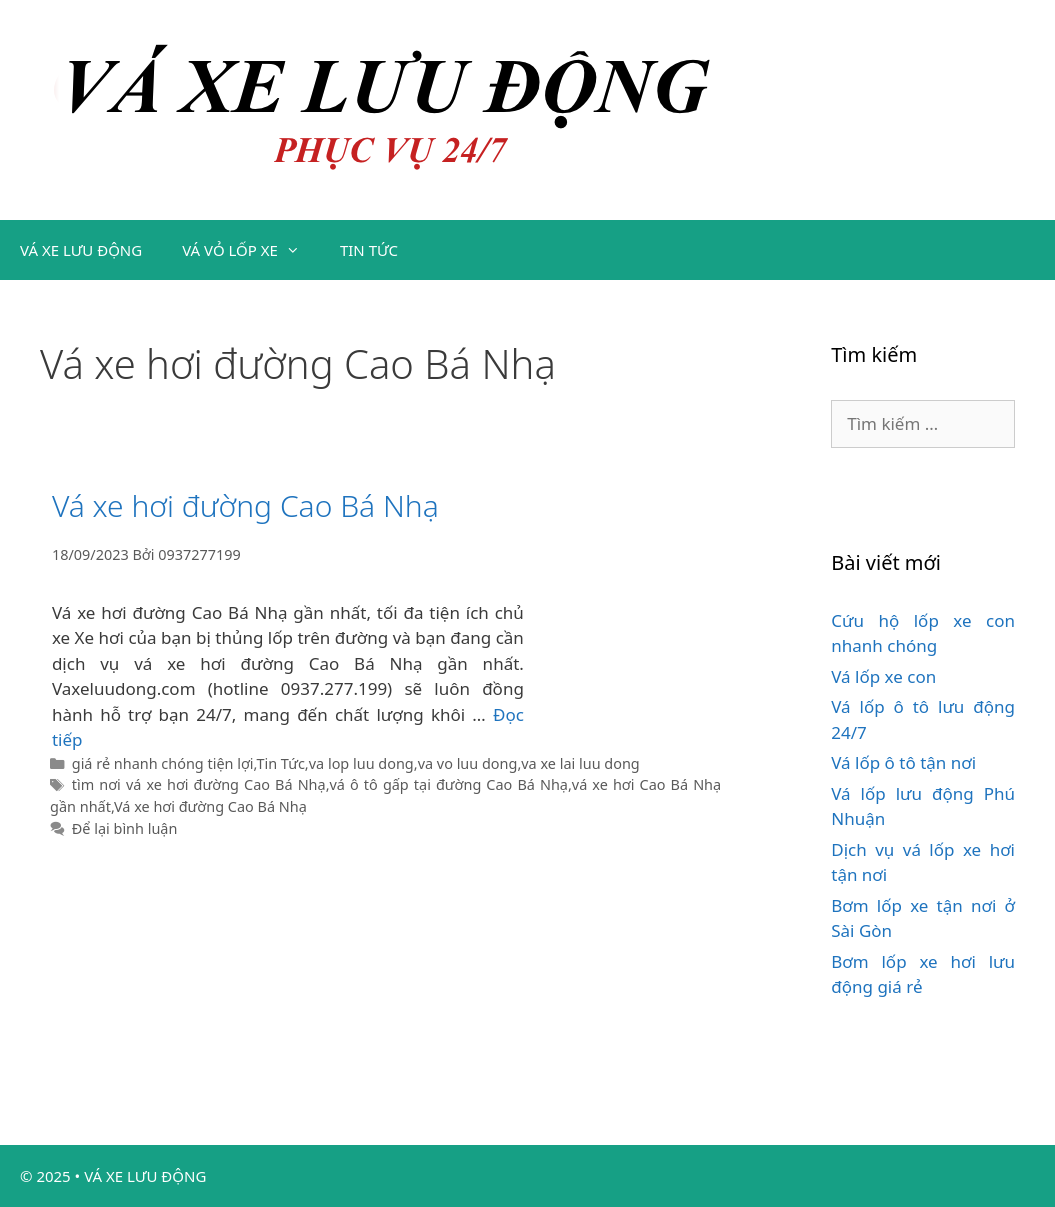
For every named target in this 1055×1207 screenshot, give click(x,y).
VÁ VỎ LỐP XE (251, 250)
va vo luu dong (468, 763)
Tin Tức (280, 763)
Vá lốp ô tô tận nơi (903, 762)
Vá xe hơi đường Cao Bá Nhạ (245, 505)
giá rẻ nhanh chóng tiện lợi (163, 763)
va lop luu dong (361, 763)
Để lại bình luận (125, 828)
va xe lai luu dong (580, 763)
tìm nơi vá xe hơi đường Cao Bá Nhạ (199, 784)
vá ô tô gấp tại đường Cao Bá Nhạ (449, 784)
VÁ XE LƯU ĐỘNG (81, 250)
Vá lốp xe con (883, 676)
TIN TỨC (369, 250)
